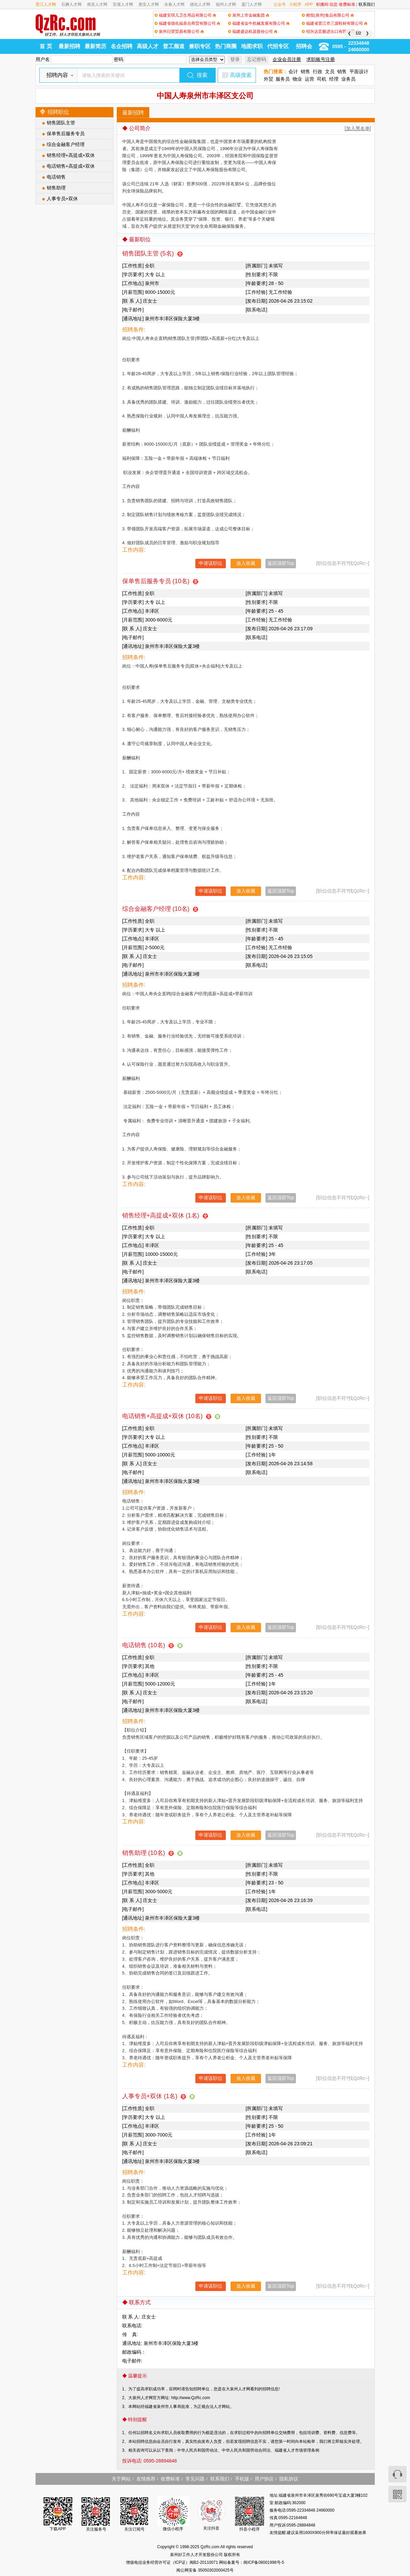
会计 (293, 71)
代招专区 (278, 46)
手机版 (242, 2478)
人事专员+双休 (62, 198)
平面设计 (358, 71)
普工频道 (174, 46)
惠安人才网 (148, 4)
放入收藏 (245, 563)
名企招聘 (121, 46)
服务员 (283, 79)
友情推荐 (145, 2478)
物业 (297, 79)
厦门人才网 (251, 4)
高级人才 (147, 46)
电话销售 (56, 177)
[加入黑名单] (358, 128)
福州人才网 (226, 4)
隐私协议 (288, 2478)
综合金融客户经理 (66, 144)
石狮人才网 (71, 4)
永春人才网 (174, 4)
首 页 (46, 46)
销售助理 (56, 187)
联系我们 (367, 4)
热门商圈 (226, 46)
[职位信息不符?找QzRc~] (342, 563)
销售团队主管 (61, 122)
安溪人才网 (123, 4)
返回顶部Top (280, 563)
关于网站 (121, 2478)
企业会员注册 (287, 59)
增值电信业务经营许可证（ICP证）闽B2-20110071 (172, 2562)
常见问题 (195, 2478)
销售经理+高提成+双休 (71, 155)
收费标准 (347, 4)
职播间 (322, 4)
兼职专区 (200, 46)
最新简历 (95, 46)
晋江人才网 (46, 4)
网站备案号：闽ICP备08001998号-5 (251, 2562)
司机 (321, 79)
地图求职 (252, 46)
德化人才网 (200, 4)
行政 (317, 71)
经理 (334, 79)
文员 (330, 71)
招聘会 (304, 46)
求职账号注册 (320, 59)
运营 (309, 79)
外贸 (268, 79)
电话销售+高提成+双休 (71, 166)
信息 (333, 4)
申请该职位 (210, 563)
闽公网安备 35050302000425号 (205, 2570)
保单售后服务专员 (66, 133)
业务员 (348, 79)
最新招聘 (69, 46)
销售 (305, 71)
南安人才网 (97, 4)
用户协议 (264, 2478)
